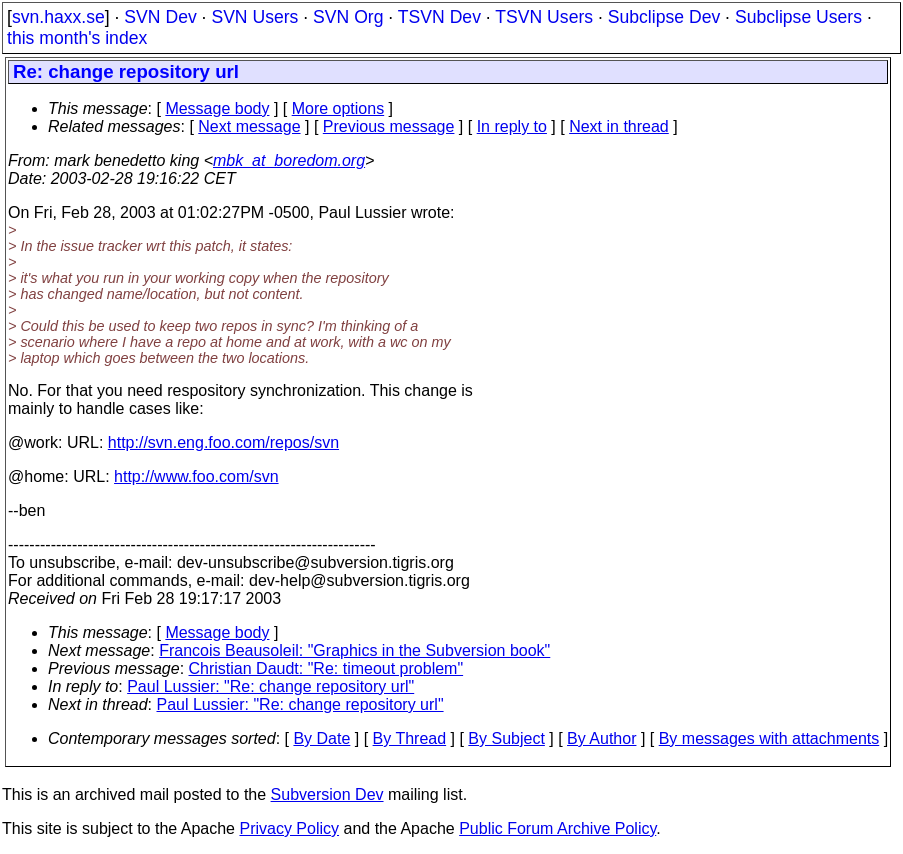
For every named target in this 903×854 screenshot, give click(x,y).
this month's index (77, 38)
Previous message (389, 126)
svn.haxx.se (58, 17)
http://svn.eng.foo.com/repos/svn (223, 442)
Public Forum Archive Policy (557, 828)
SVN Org (348, 17)
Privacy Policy (289, 828)
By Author (601, 738)
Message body (217, 108)
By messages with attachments (769, 738)
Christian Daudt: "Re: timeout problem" (326, 668)
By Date (321, 738)
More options (338, 108)
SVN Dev (160, 17)
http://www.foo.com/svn (196, 476)
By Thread (410, 738)
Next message (249, 126)
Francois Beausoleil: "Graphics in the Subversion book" (354, 650)
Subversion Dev (327, 794)
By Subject (506, 738)
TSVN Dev (439, 17)
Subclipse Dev (664, 17)
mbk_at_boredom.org (289, 160)
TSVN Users (544, 17)
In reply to (512, 126)
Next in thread (619, 126)
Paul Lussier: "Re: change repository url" (270, 686)
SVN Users (254, 17)
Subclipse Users (798, 17)
